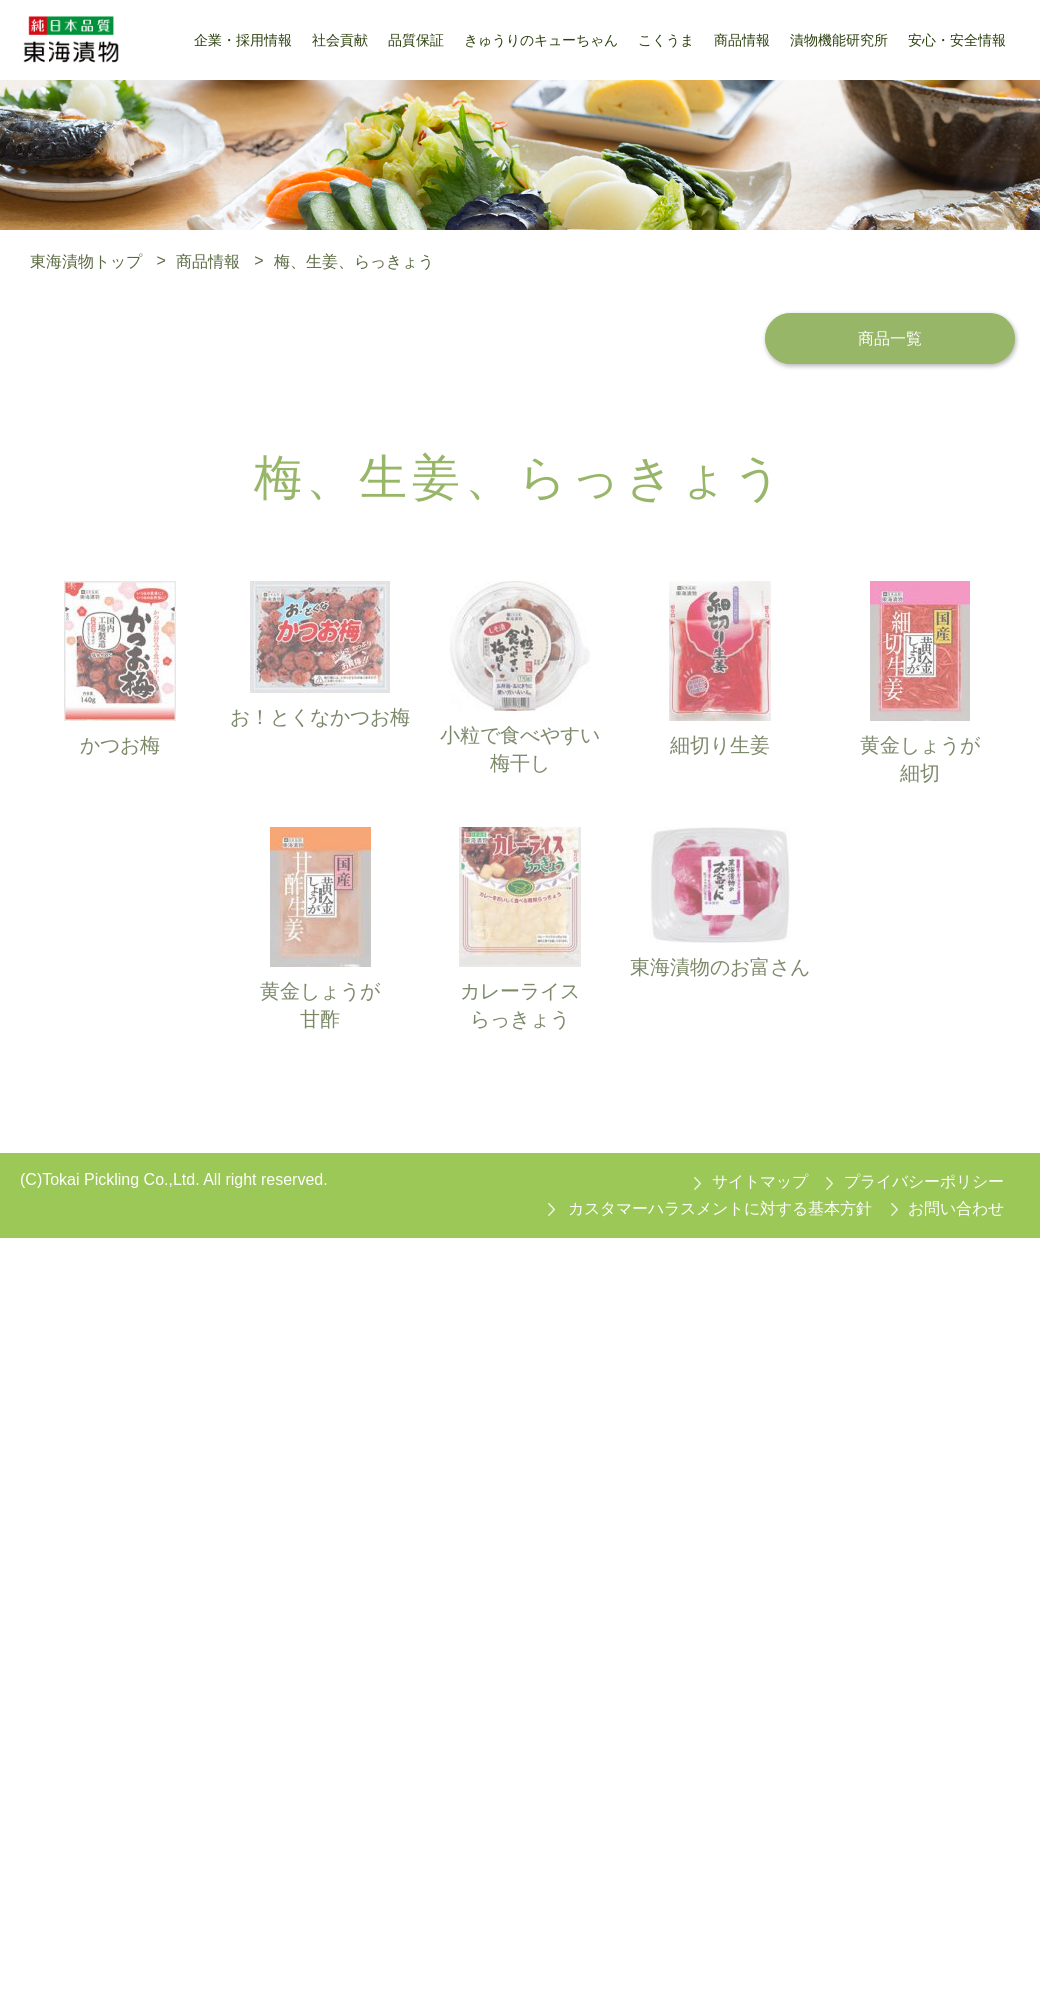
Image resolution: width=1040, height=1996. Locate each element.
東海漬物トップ (86, 260)
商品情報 (208, 260)
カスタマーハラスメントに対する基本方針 (720, 1208)
